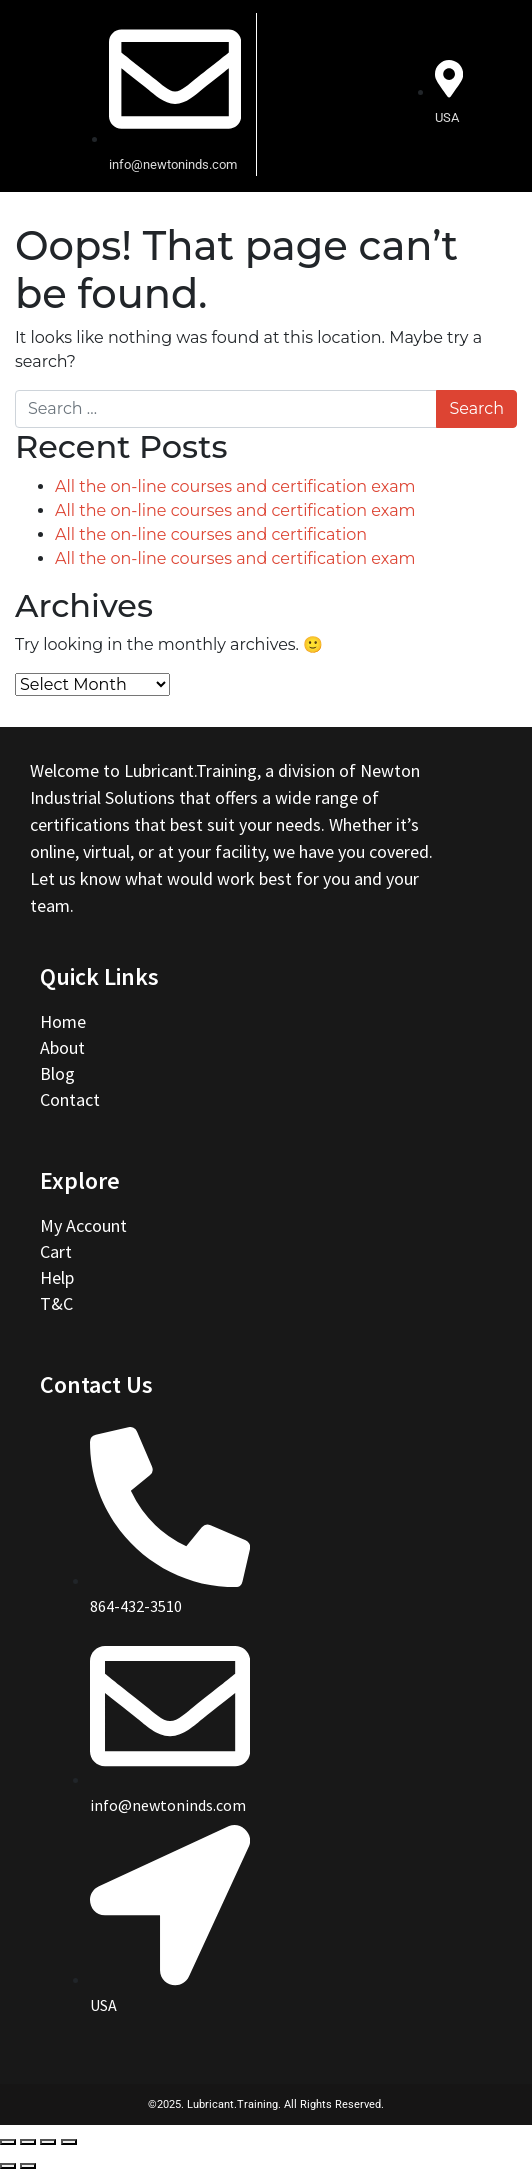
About (64, 1047)
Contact (70, 1099)
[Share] (28, 2142)
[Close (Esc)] (8, 2142)
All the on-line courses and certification (211, 534)
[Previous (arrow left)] (8, 2166)
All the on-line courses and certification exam (235, 486)
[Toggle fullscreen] (48, 2142)
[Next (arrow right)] (28, 2166)
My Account (83, 1225)
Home (65, 1021)
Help (57, 1277)
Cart (56, 1251)
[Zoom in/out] (69, 2142)
